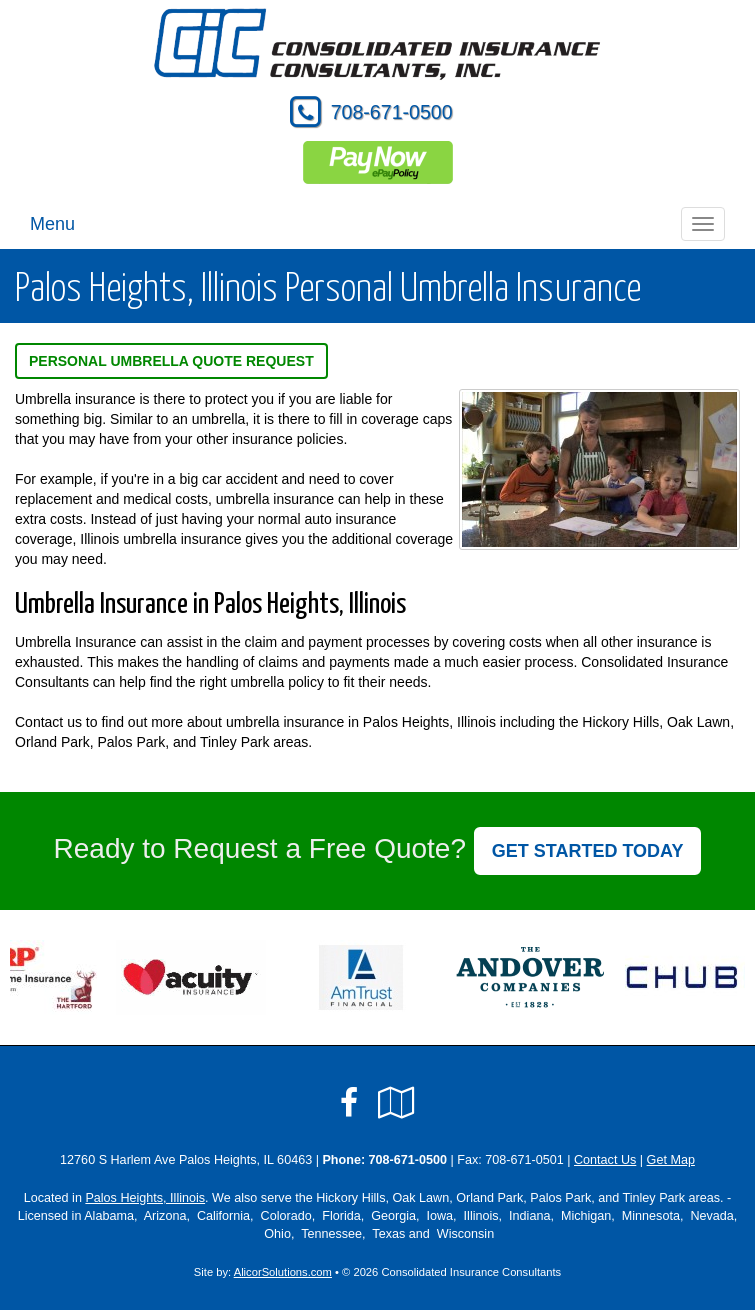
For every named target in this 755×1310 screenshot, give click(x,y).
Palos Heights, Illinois (145, 1198)
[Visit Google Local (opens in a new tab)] (396, 1103)
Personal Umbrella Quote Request (171, 361)
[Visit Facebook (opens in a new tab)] (349, 1103)
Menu (52, 224)
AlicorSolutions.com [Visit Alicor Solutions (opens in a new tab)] (283, 1272)
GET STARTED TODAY (588, 851)
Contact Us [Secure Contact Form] (605, 1160)
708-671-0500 (392, 112)
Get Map (671, 1160)
